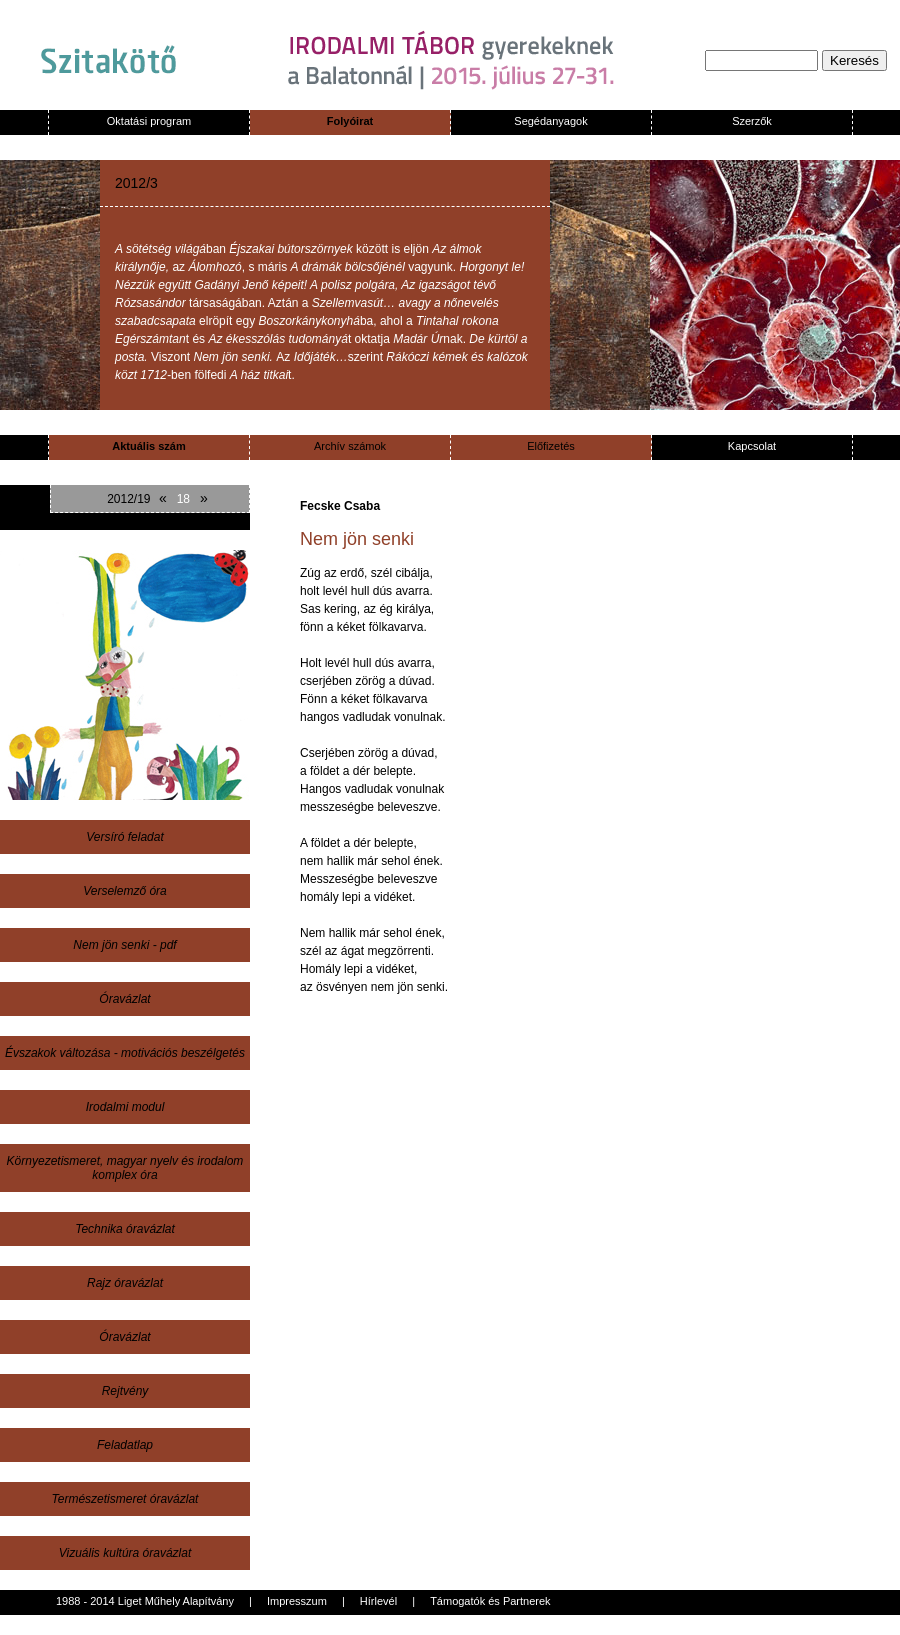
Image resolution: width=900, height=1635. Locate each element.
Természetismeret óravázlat (125, 1499)
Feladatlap (125, 1445)
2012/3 (136, 183)
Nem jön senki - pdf (124, 945)
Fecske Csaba (340, 506)
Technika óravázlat (125, 1229)
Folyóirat (350, 121)
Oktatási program (149, 121)
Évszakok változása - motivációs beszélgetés (125, 1053)
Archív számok (350, 446)
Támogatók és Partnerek (490, 1601)
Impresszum (297, 1601)
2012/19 (128, 499)
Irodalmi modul (125, 1107)
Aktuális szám (148, 446)
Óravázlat (124, 999)
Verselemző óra (125, 891)
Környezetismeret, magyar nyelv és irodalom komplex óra (125, 1168)
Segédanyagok (550, 121)
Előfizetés (551, 446)
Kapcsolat (752, 446)
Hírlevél (378, 1601)
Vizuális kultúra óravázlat (125, 1553)
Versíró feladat (125, 837)
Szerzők (752, 121)
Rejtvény (125, 1391)
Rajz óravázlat (125, 1283)
